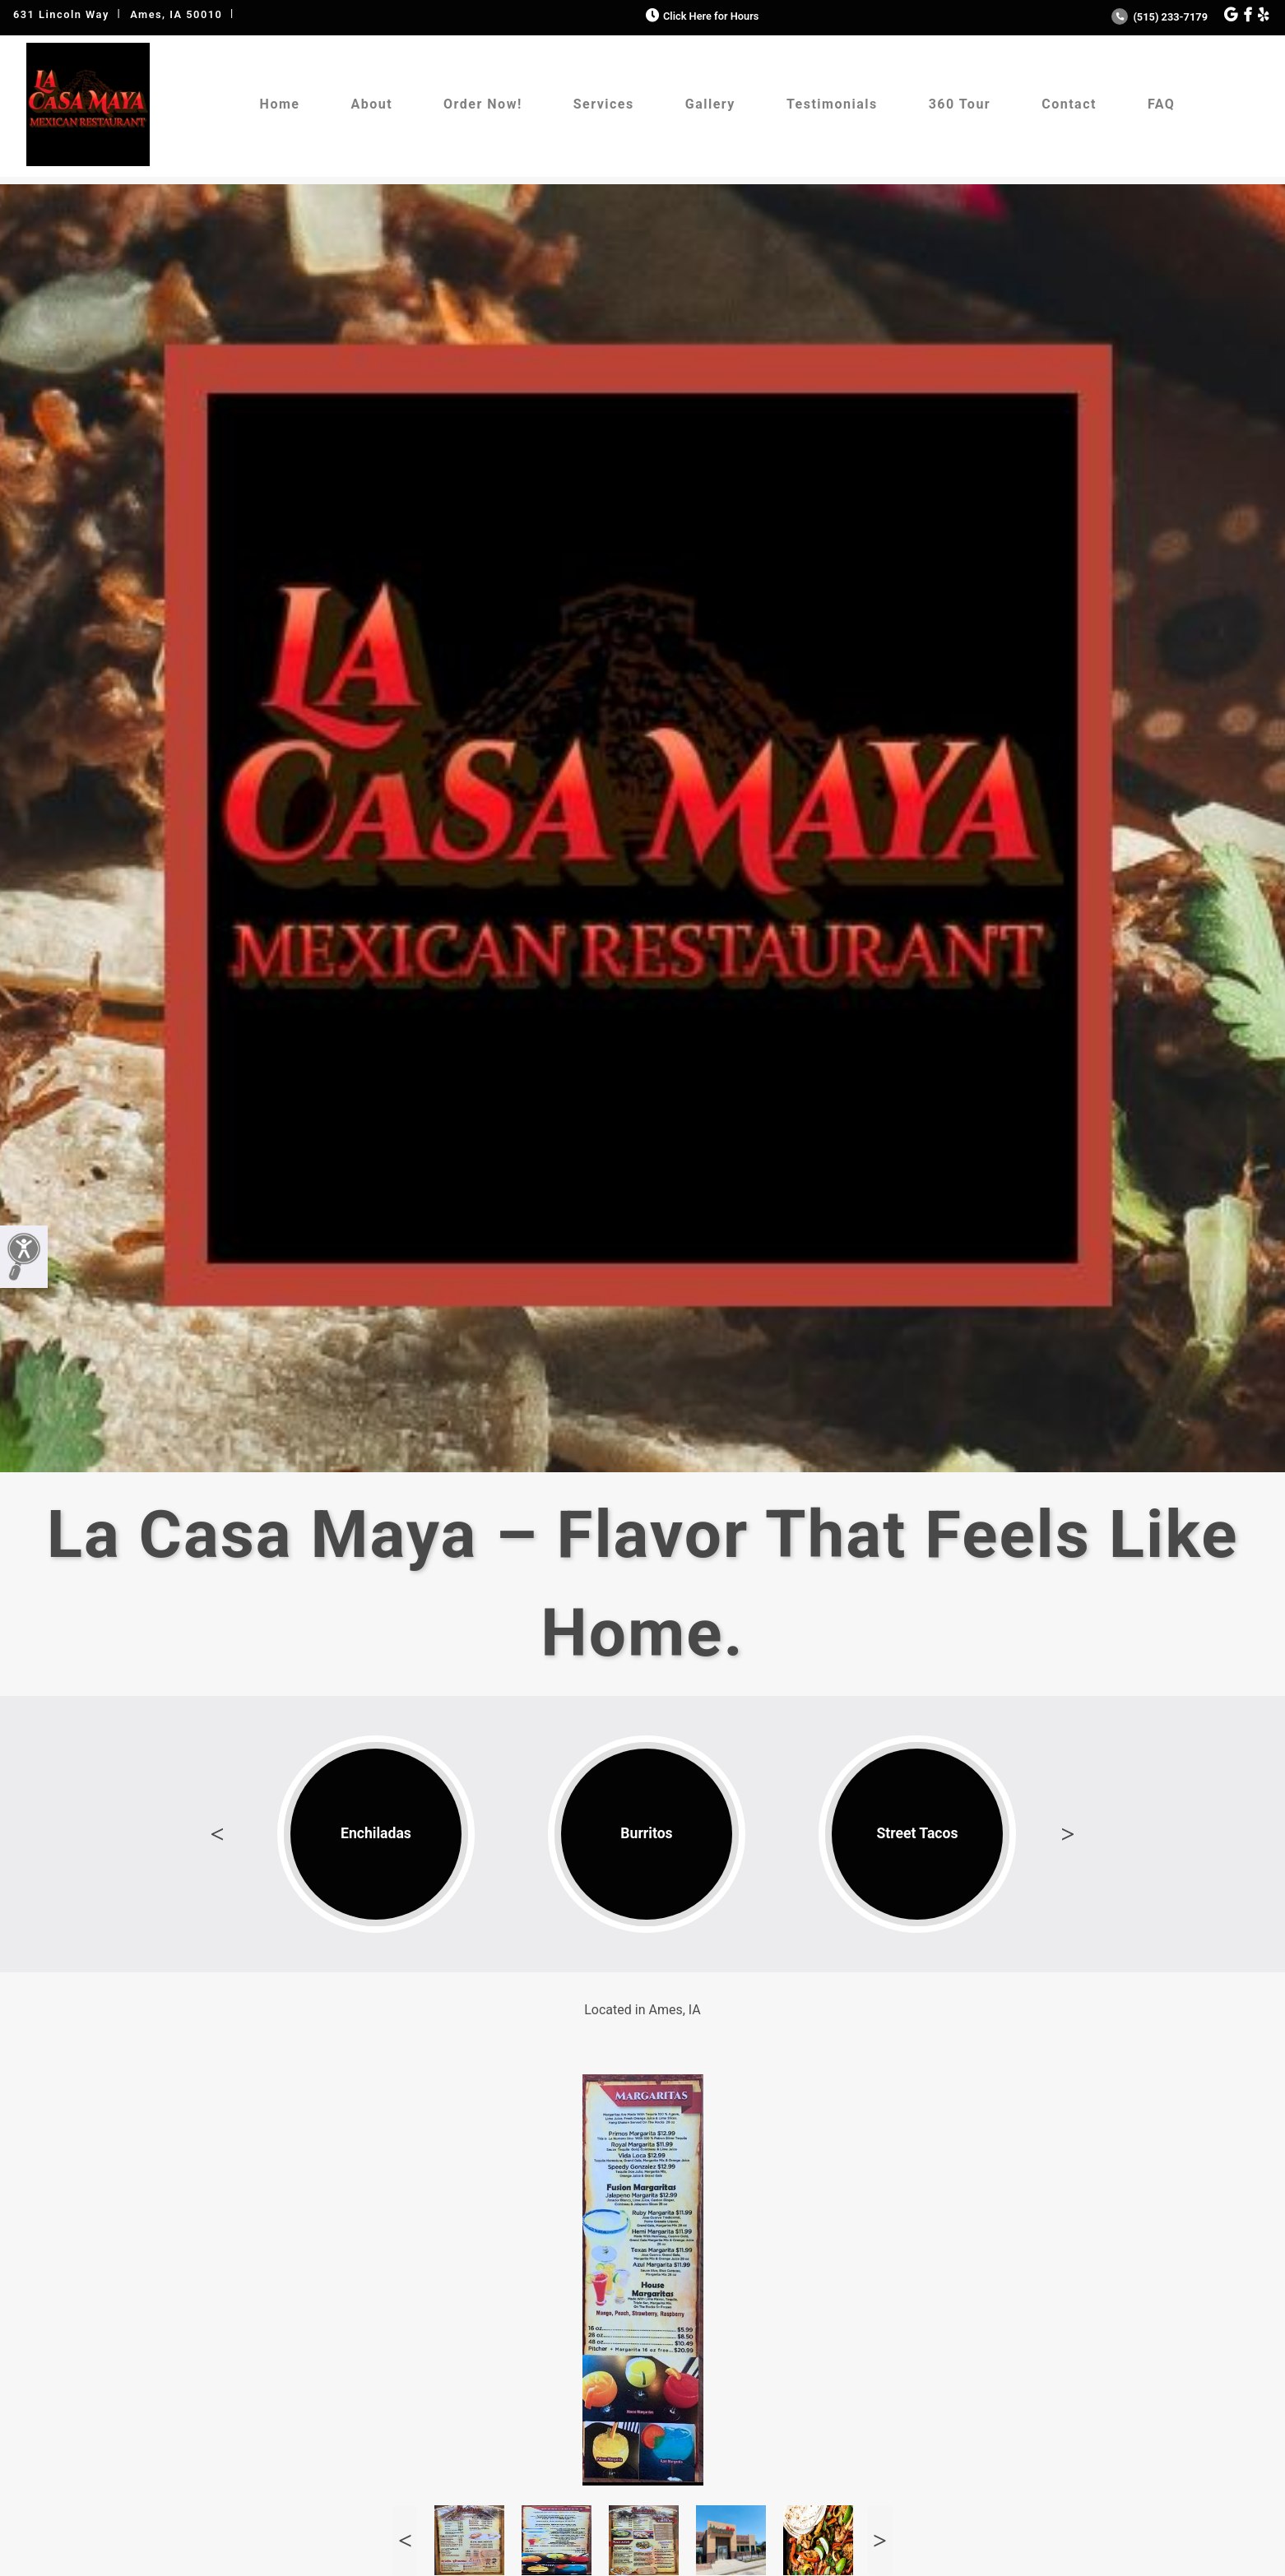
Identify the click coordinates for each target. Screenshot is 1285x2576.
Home (280, 104)
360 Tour (960, 104)
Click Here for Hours (700, 16)
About (371, 104)
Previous (217, 1834)
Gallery (710, 104)
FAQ (1161, 104)
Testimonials (832, 104)
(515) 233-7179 (1159, 17)
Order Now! (482, 104)
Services (603, 104)
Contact (1069, 104)
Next (1067, 1834)
